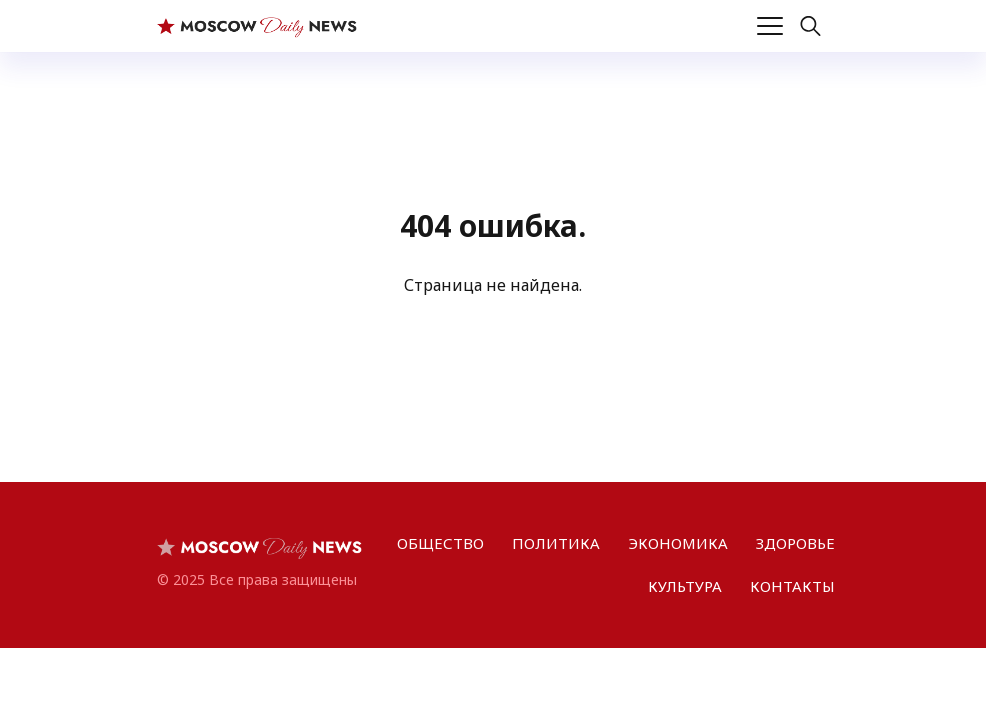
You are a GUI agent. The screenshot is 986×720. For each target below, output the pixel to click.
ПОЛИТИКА (556, 543)
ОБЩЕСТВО (440, 543)
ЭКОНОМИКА (678, 543)
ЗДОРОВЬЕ (795, 543)
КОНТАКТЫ (792, 586)
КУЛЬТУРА (685, 586)
